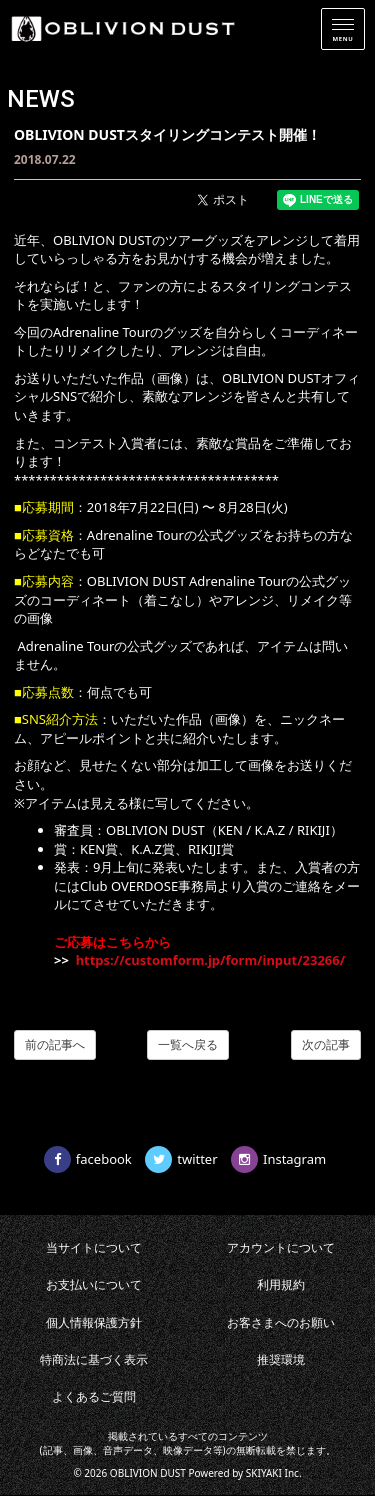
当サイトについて (94, 1247)
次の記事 (326, 1044)
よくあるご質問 (94, 1396)
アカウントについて (281, 1247)
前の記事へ (55, 1044)
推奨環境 (281, 1359)
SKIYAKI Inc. (274, 1473)
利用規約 (281, 1284)
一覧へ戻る (188, 1044)
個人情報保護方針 (94, 1322)
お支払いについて (94, 1284)
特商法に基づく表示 (94, 1359)
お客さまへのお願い (281, 1322)
